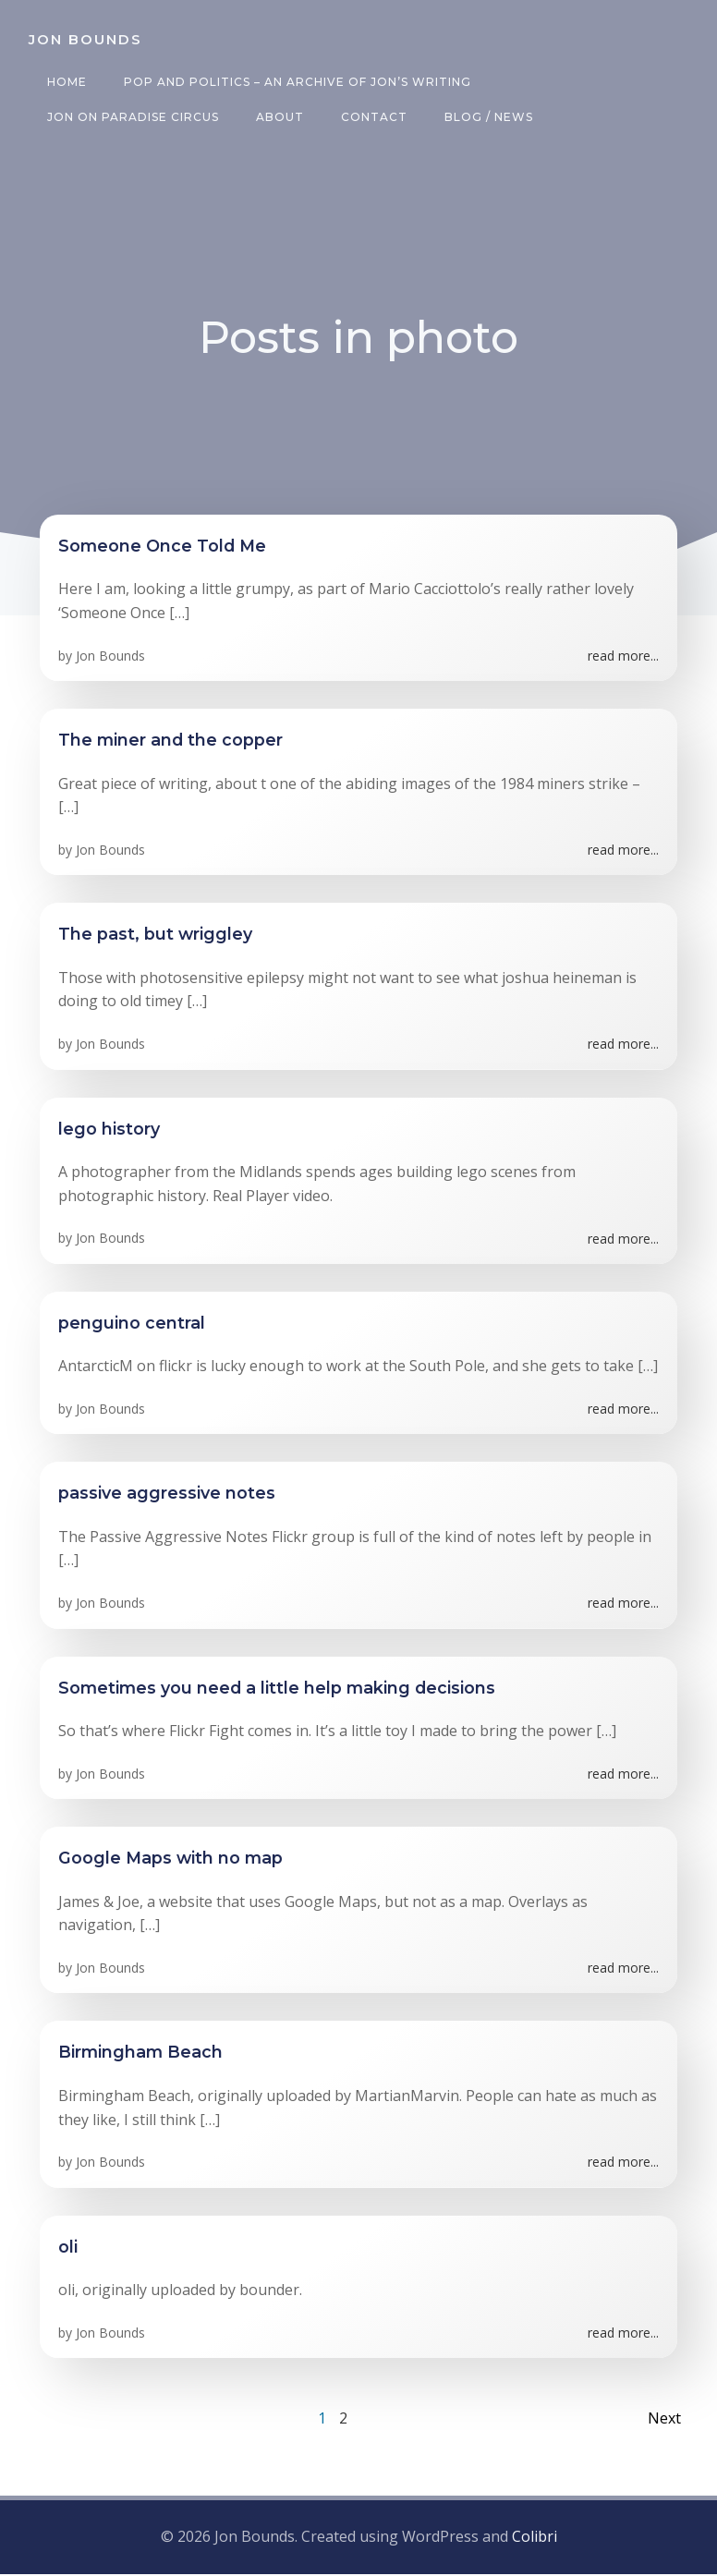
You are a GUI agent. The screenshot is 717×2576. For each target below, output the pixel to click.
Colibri (534, 2540)
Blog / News (486, 117)
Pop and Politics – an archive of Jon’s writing (294, 82)
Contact (371, 117)
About (277, 117)
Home (64, 82)
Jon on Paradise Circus (130, 117)
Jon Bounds (110, 659)
